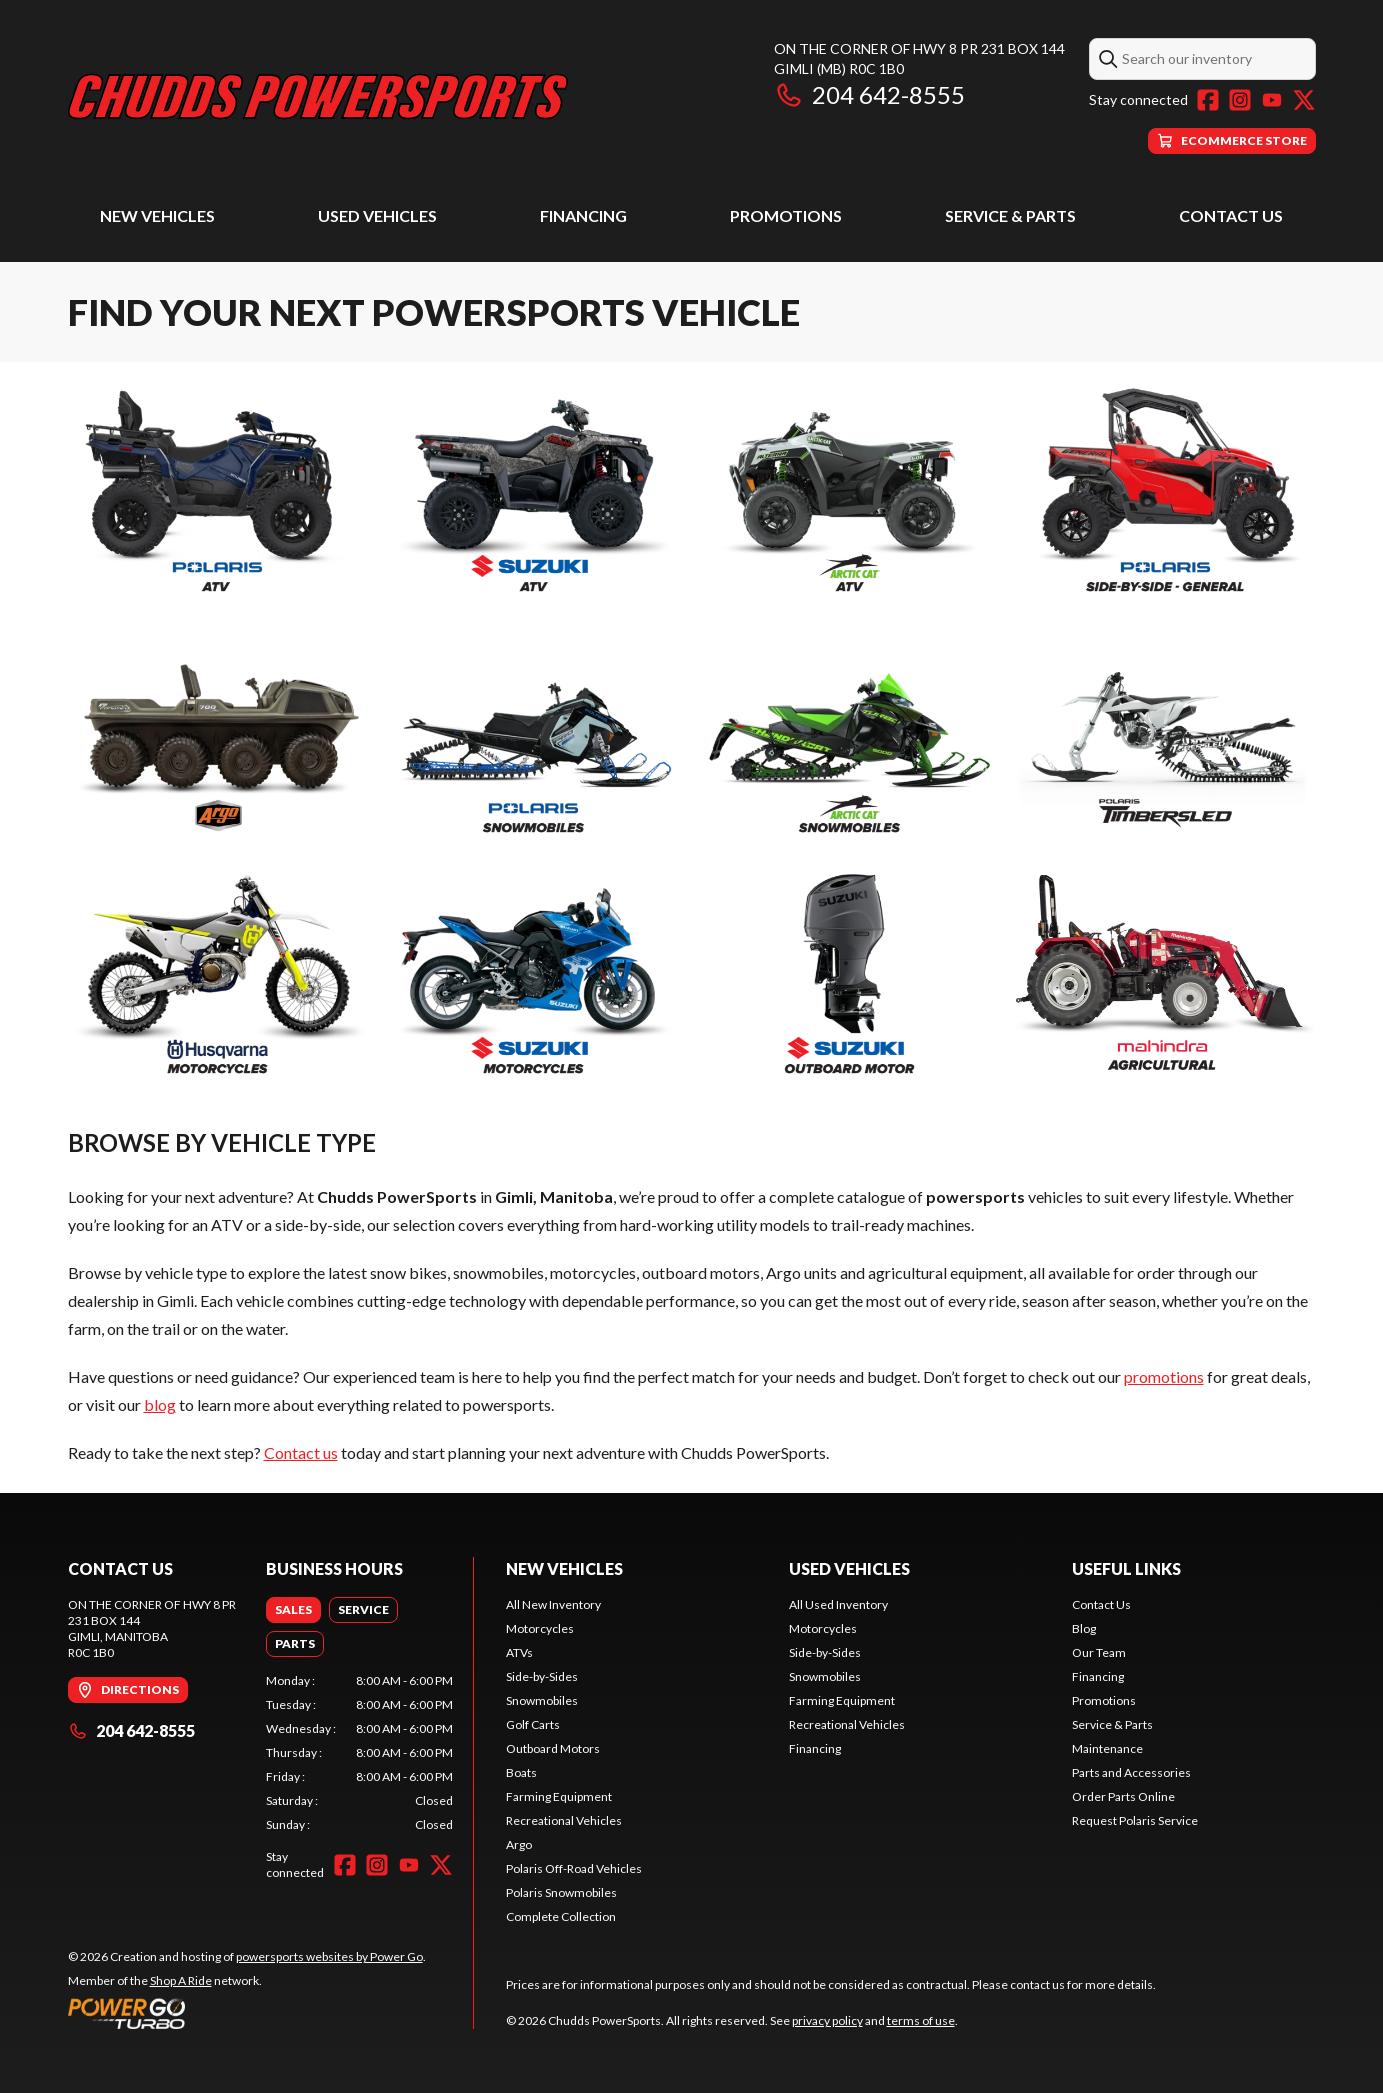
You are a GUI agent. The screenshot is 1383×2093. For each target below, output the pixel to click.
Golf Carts (533, 1724)
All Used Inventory (838, 1604)
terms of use (921, 2020)
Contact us (301, 1452)
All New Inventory (553, 1604)
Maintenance (1107, 1748)
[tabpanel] (359, 1753)
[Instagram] (1240, 100)
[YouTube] (1272, 100)
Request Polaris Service (1135, 1820)
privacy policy (827, 2020)
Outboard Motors (553, 1748)
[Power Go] (247, 2013)
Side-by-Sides (542, 1676)
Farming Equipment (559, 1796)
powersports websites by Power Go (329, 1956)
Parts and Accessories (1131, 1772)
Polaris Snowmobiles (561, 1892)
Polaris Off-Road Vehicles (574, 1868)
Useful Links (1126, 1568)
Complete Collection (561, 1916)
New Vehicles (157, 215)
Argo (519, 1844)
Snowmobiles (542, 1700)
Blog (1084, 1628)
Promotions (786, 215)
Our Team (1099, 1652)
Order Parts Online (1123, 1796)
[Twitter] (1304, 100)
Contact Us (1231, 215)
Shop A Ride (181, 1980)
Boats (521, 1772)
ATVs (519, 1652)
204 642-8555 (869, 94)
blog (160, 1404)
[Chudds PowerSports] (318, 96)
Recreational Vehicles (564, 1820)
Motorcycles (540, 1628)
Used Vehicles (377, 215)
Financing (583, 215)
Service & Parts (1010, 215)
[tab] (293, 1610)
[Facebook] (1208, 100)
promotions (1164, 1376)
